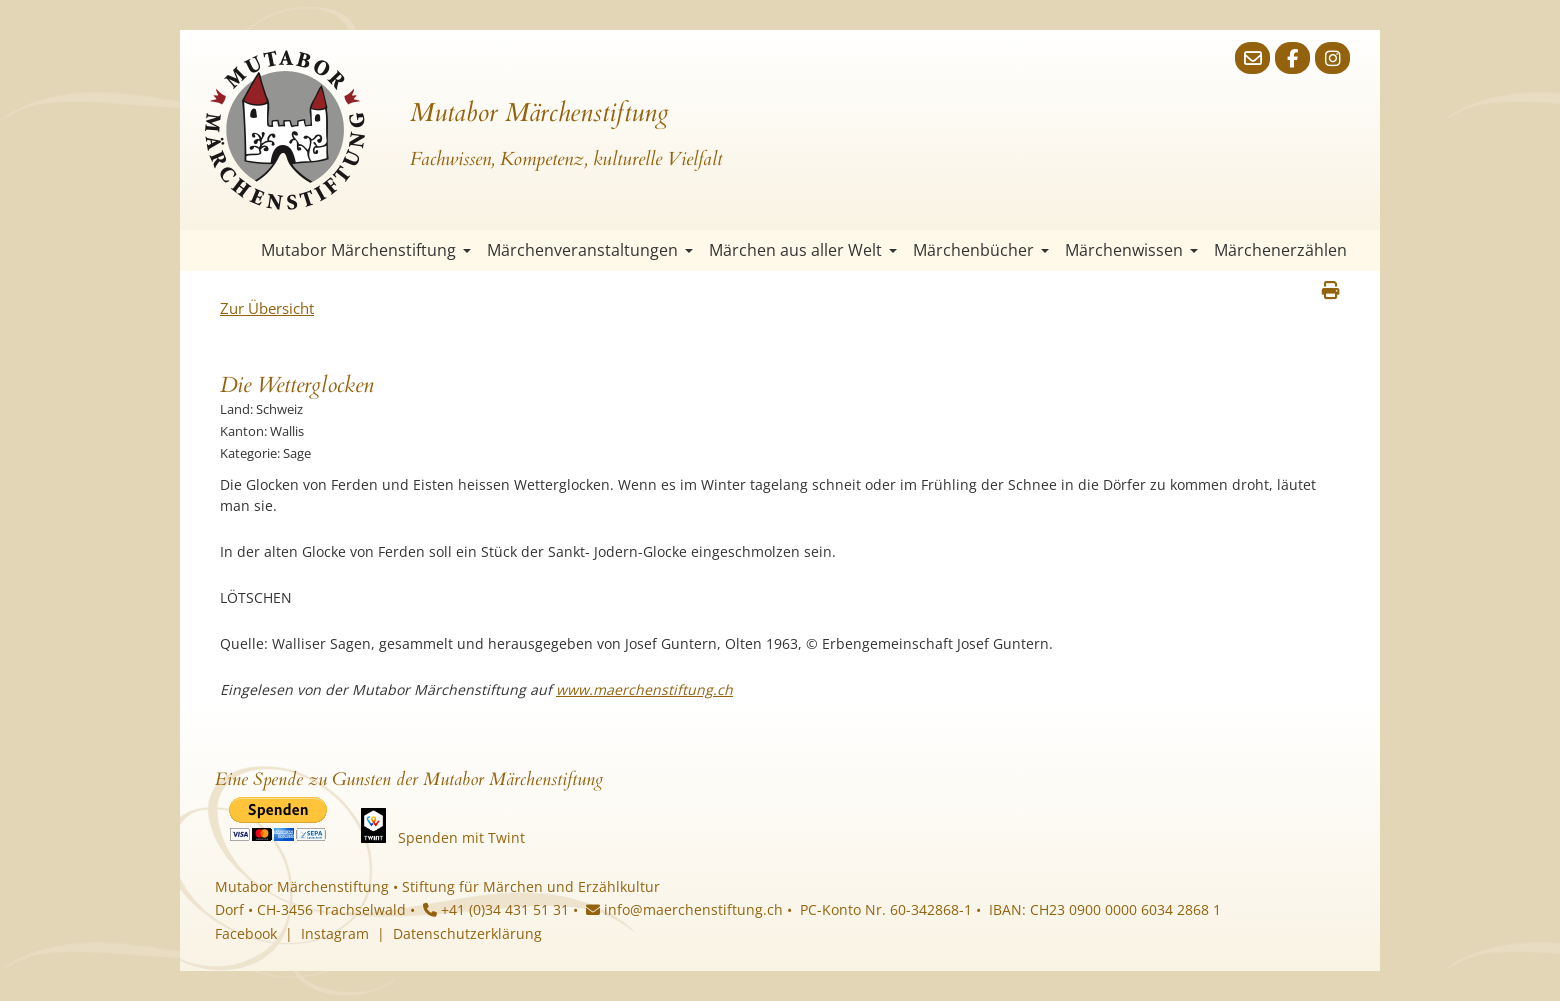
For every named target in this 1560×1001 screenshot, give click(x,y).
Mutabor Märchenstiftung (366, 250)
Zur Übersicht (267, 308)
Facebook (246, 933)
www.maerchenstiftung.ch (644, 689)
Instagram (335, 933)
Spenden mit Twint (461, 837)
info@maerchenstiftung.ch (684, 909)
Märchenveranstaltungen (590, 250)
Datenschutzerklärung (467, 933)
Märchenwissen (1131, 250)
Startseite (235, 250)
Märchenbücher (981, 250)
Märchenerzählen (1280, 250)
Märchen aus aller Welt (803, 250)
